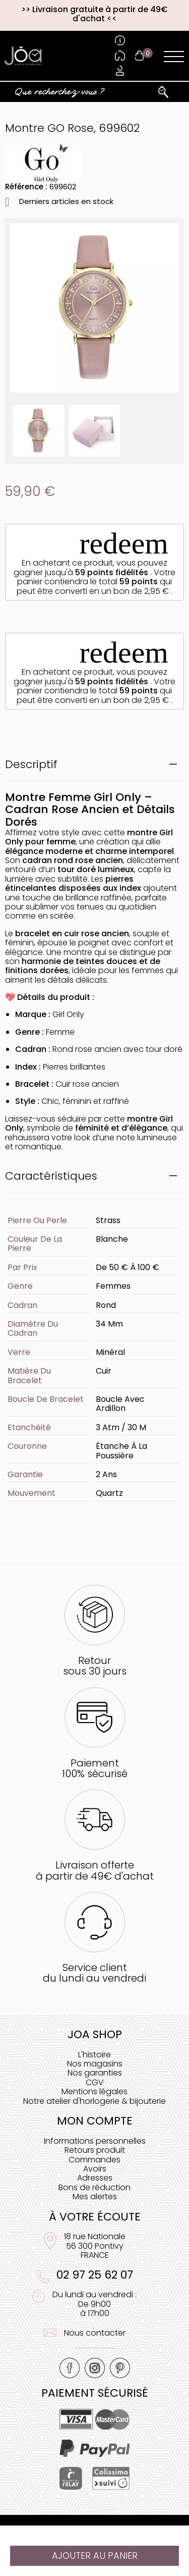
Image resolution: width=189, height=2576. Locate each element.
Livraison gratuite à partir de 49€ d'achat (100, 14)
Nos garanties (95, 2073)
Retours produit (95, 2150)
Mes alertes (95, 2196)
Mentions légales (94, 2091)
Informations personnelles (95, 2141)
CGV (95, 2082)
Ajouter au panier (95, 2555)
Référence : (26, 186)
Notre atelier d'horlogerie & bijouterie (94, 2101)
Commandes (94, 2159)
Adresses (94, 2178)
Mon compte (95, 2121)
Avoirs (94, 2169)
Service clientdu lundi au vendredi (94, 1972)
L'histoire (94, 2054)
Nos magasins (94, 2063)
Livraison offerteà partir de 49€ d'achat (95, 1870)
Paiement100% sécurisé (95, 1768)
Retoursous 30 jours (95, 1665)
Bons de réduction (94, 2187)
